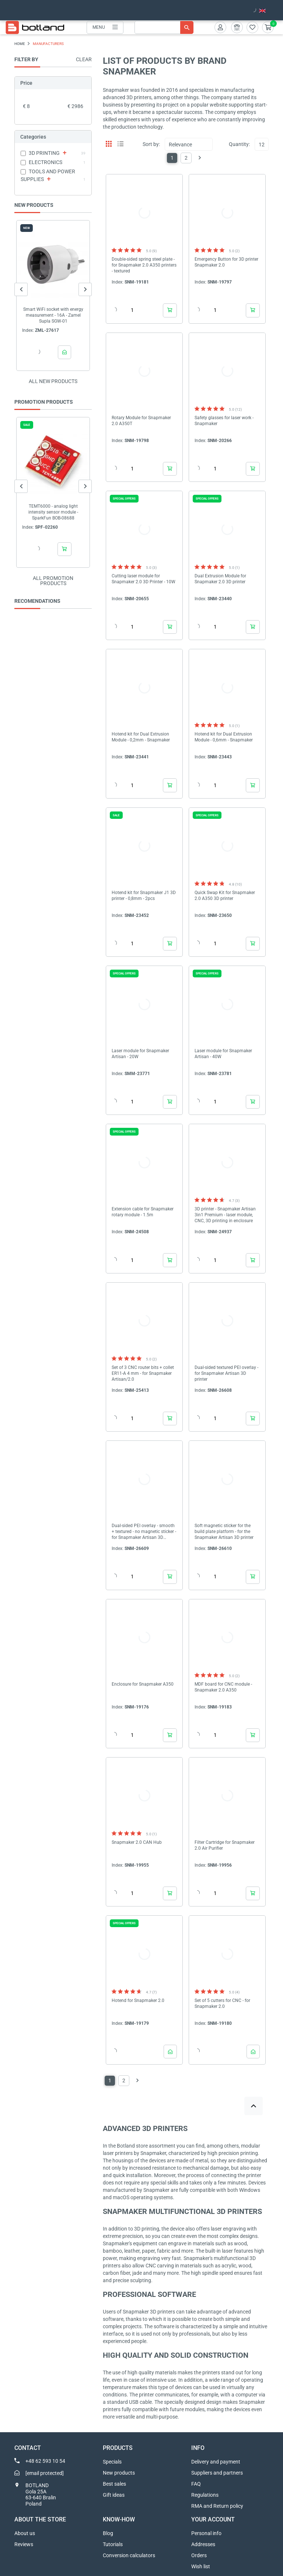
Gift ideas (114, 2495)
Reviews (23, 2544)
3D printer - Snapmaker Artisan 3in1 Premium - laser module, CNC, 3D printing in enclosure (225, 1214)
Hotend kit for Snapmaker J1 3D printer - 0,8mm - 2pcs (144, 895)
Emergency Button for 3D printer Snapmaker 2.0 (226, 262)
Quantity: (239, 144)
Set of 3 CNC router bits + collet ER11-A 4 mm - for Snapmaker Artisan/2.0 (143, 1373)
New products (119, 2473)
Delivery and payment (215, 2462)
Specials (112, 2462)
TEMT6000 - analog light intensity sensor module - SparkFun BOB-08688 (53, 512)
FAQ (196, 2484)
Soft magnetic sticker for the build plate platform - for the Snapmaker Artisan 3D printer (224, 1531)
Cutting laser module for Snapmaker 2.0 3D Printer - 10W (143, 578)
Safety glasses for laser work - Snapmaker (224, 420)
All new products (53, 381)
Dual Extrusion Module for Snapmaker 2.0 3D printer (220, 578)
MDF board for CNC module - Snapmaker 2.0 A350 (223, 1687)
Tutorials (113, 2544)
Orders (199, 2555)
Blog (108, 2533)
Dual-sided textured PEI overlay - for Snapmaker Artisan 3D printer (226, 1373)
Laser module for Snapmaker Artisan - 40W (223, 1053)
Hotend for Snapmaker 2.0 (138, 2000)
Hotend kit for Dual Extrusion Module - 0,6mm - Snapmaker (224, 737)
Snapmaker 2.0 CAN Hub (137, 1842)
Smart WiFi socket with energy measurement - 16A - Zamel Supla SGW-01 (53, 315)
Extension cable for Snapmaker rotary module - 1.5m (143, 1211)
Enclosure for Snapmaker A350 (143, 1684)
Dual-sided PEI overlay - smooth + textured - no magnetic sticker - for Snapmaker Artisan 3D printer (144, 1531)
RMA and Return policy (217, 2506)
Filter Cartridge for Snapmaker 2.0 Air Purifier (225, 1845)
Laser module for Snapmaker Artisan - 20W (140, 1053)
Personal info (206, 2533)
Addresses (203, 2544)
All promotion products (53, 580)
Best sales (114, 2484)
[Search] (163, 27)
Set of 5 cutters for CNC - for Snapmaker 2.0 (222, 2003)
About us (24, 2533)
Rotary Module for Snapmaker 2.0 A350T (141, 420)
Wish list (200, 2566)
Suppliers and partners (217, 2473)
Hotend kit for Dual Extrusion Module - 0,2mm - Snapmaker (141, 737)
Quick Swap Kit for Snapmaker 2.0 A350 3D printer (225, 895)
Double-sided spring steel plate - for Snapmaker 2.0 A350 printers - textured (144, 265)
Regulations (205, 2495)
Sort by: (151, 144)
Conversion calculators (129, 2555)
